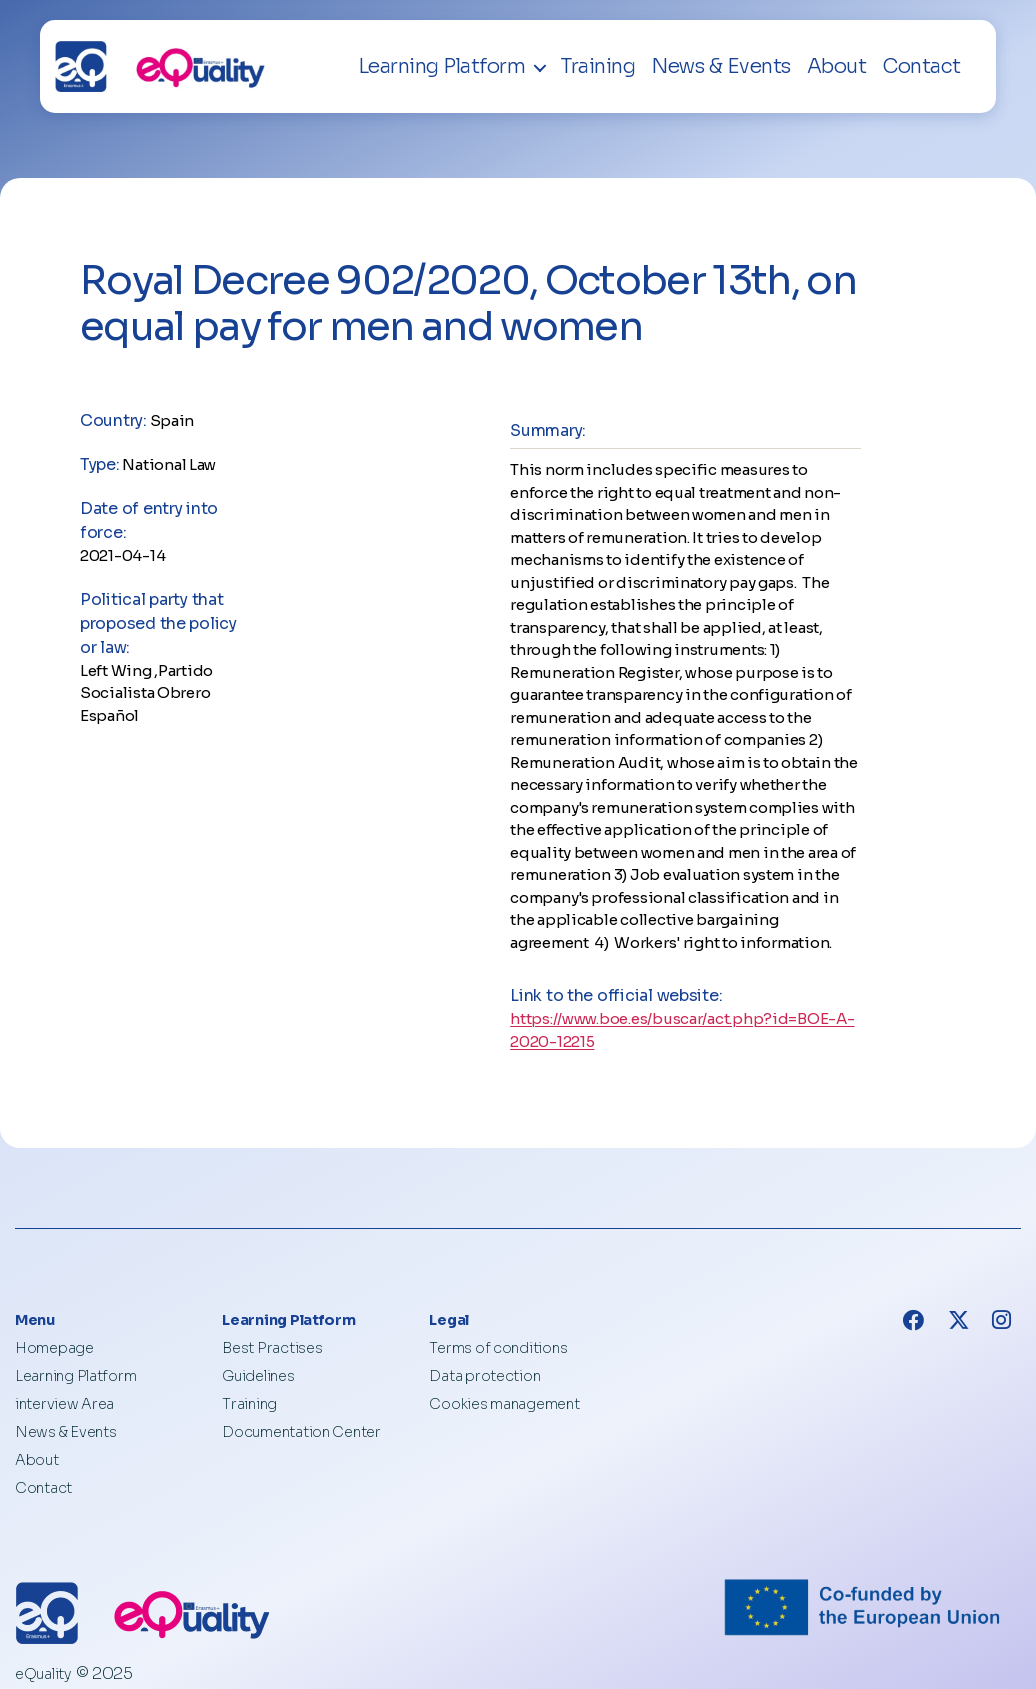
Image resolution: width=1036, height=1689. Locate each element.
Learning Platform (442, 67)
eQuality (43, 1674)
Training (598, 67)
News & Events (721, 67)
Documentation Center (301, 1432)
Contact (921, 67)
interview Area (64, 1404)
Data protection (484, 1376)
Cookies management (504, 1404)
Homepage (54, 1348)
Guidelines (258, 1376)
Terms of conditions (498, 1348)
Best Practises (272, 1348)
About (837, 67)
